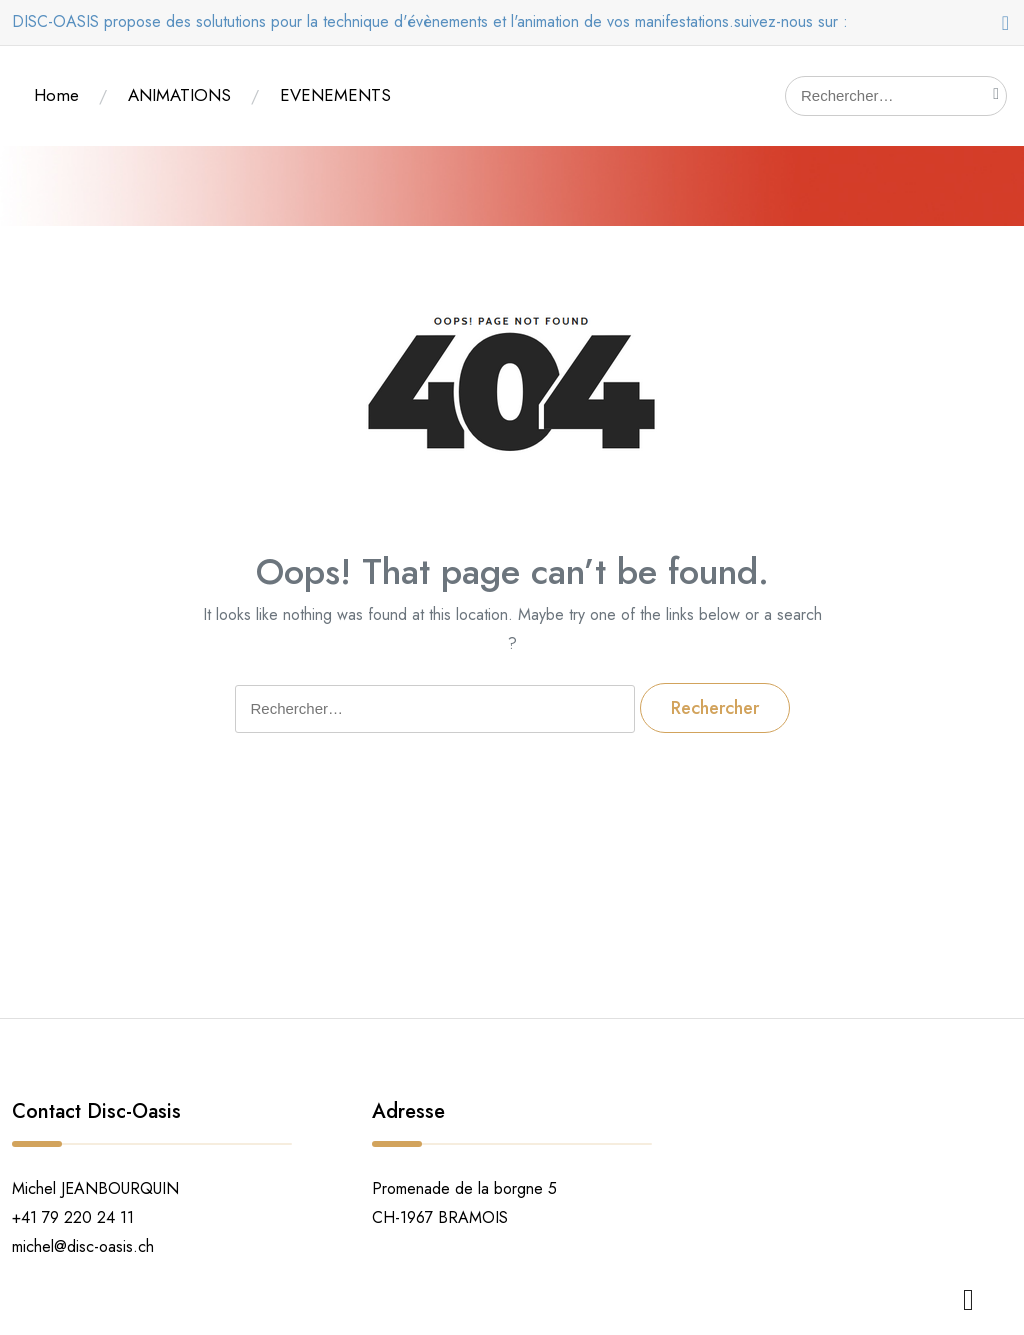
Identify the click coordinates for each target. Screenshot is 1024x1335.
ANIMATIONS (179, 95)
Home (56, 95)
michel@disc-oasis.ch (83, 1246)
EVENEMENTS (335, 95)
